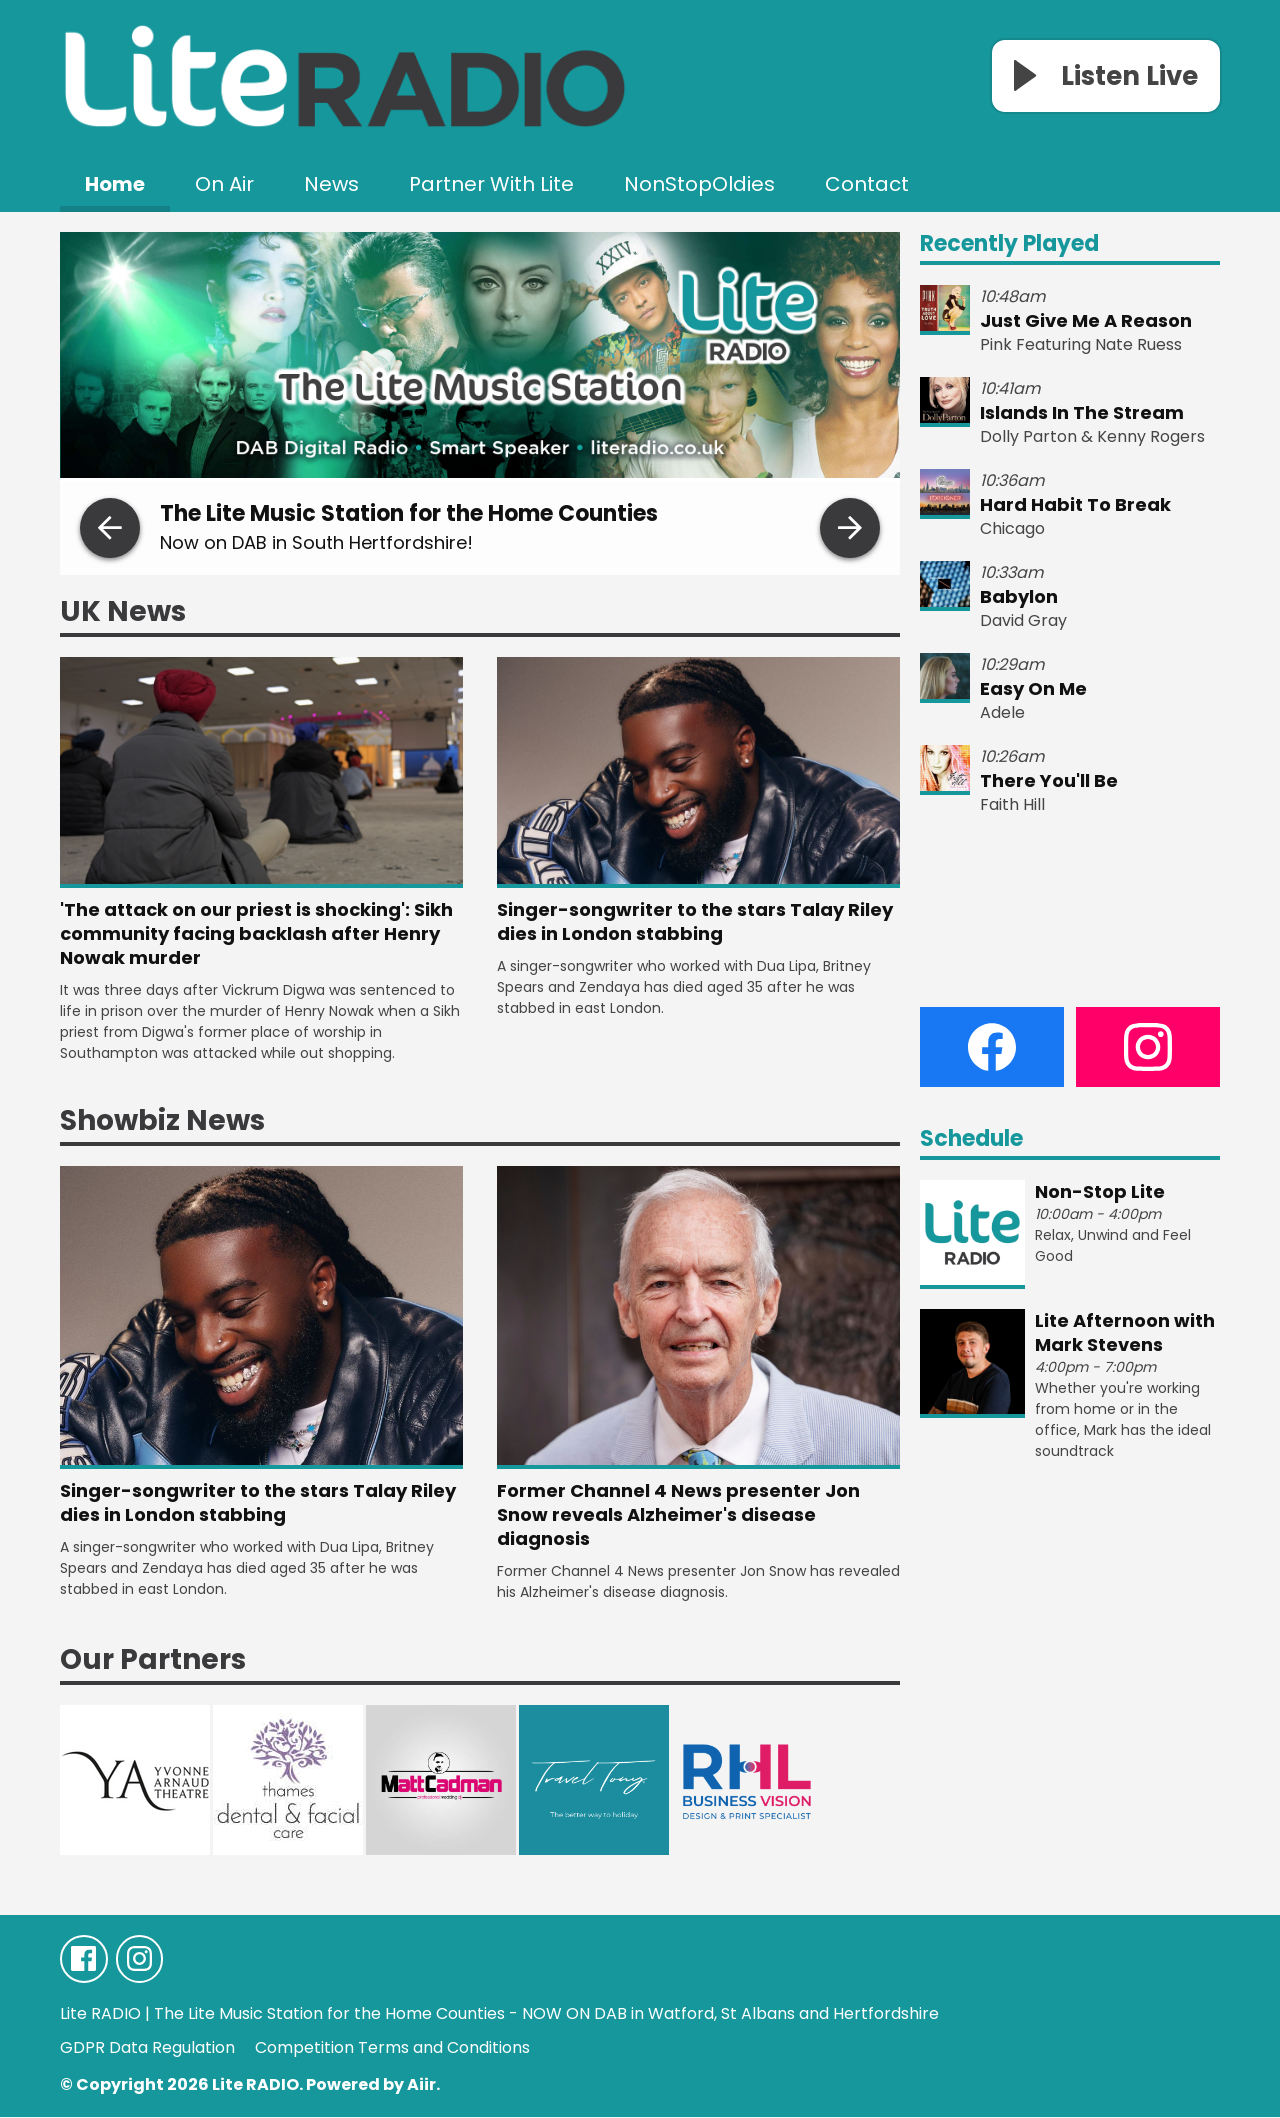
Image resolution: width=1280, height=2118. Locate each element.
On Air (224, 184)
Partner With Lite (491, 184)
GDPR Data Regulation (147, 2048)
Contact (867, 184)
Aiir (421, 2085)
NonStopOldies (699, 184)
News (331, 184)
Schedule (971, 1138)
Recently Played (1009, 243)
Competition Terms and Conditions (392, 2048)
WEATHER (1070, 912)
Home (115, 184)
